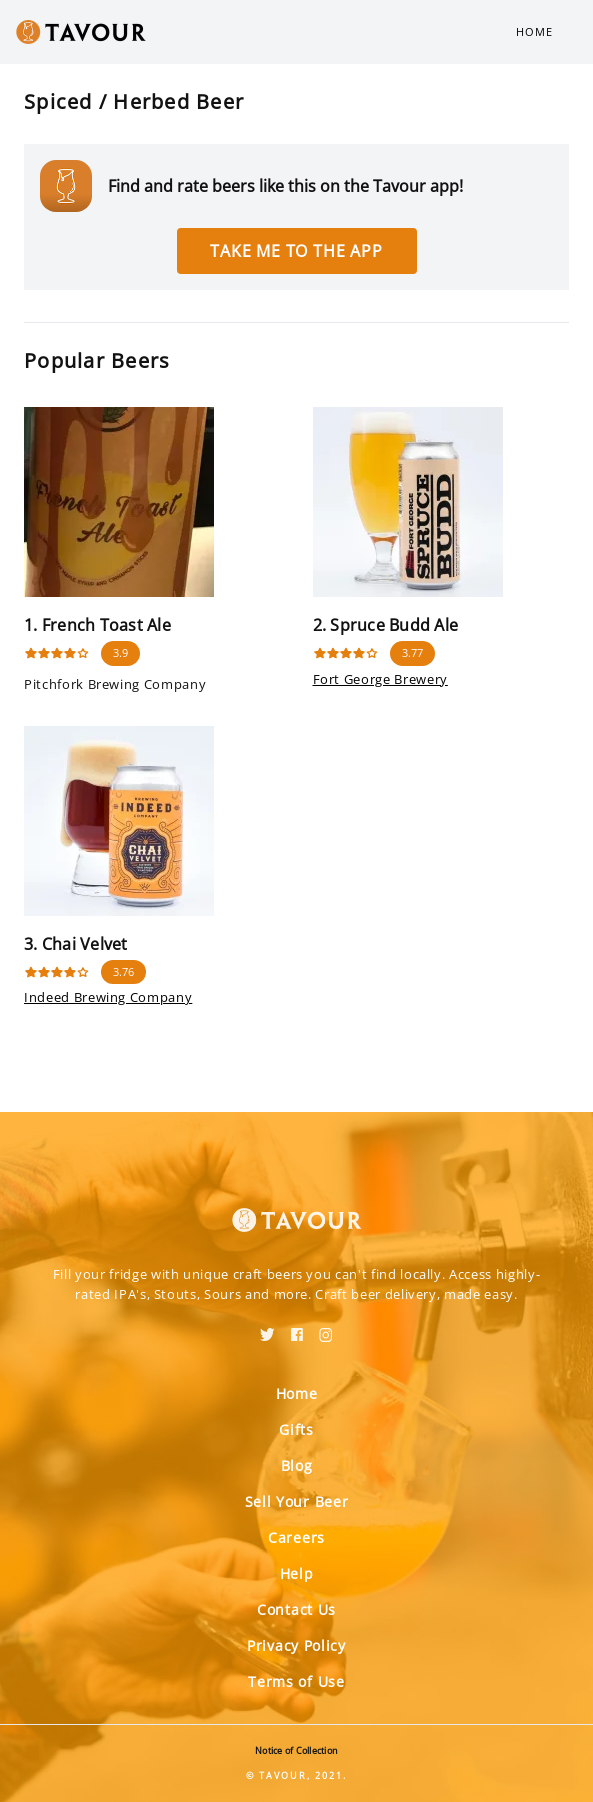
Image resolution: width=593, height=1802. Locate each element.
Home (534, 31)
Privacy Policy (296, 1645)
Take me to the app (296, 251)
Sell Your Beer (297, 1501)
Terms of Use (296, 1681)
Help (297, 1573)
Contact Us (296, 1609)
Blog (297, 1465)
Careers (296, 1537)
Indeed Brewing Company (108, 997)
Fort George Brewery (380, 679)
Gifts (296, 1429)
